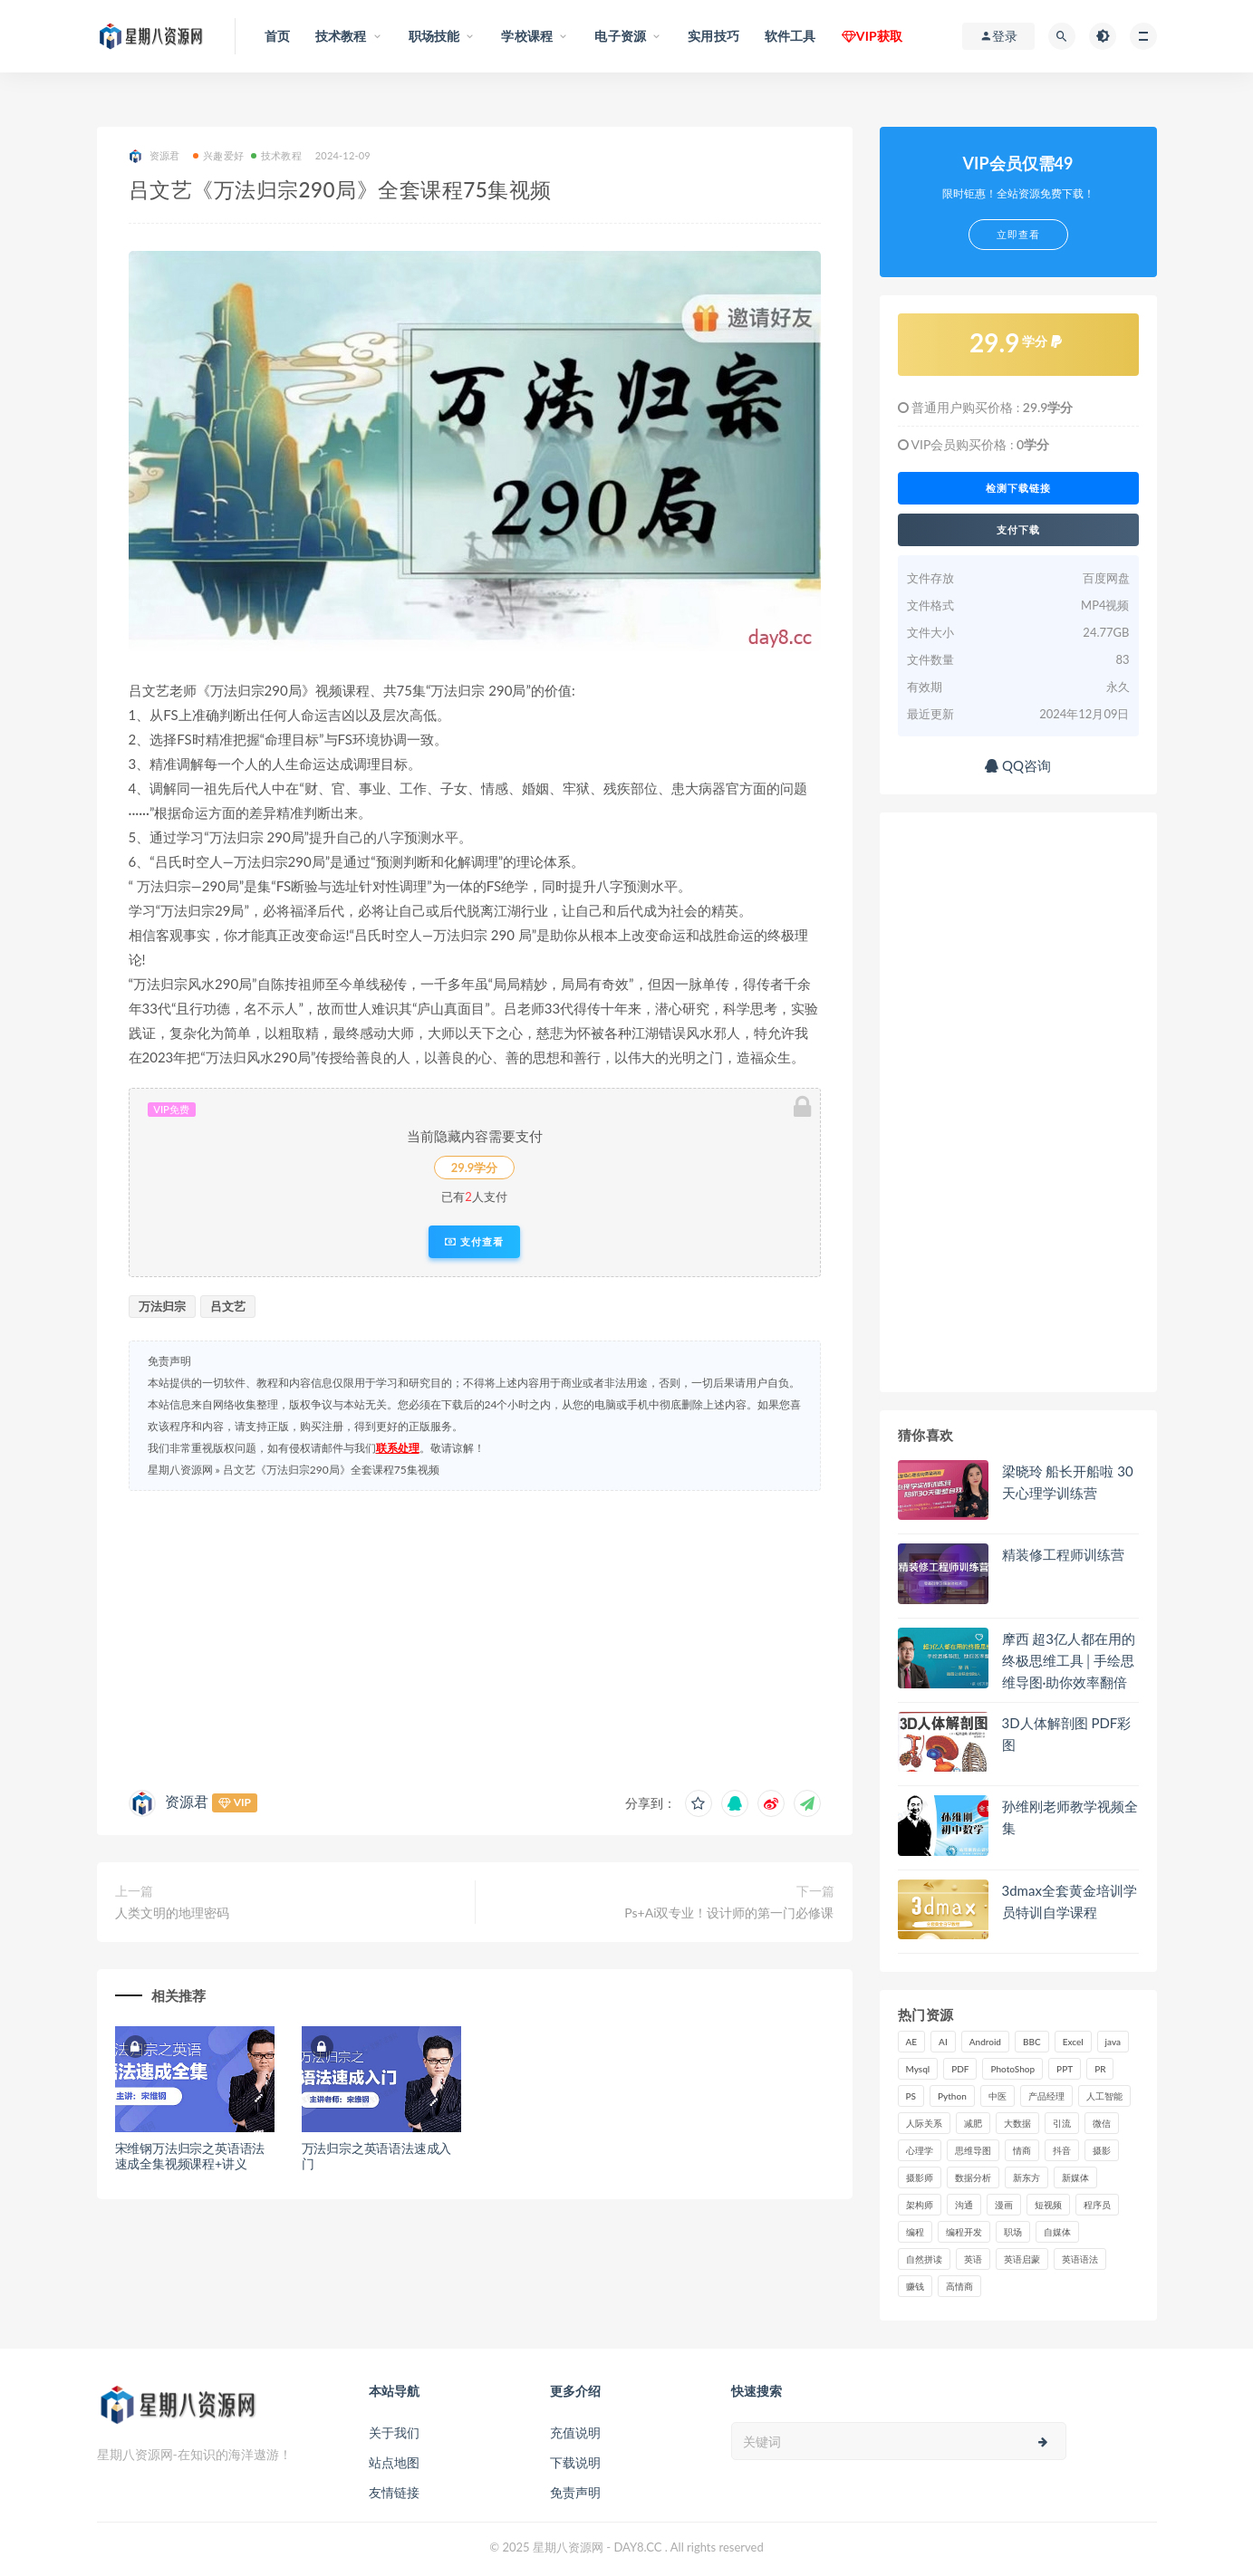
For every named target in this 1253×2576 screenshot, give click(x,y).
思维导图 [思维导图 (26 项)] (973, 2150)
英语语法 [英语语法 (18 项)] (1080, 2259)
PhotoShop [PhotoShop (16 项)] (1012, 2068)
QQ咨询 (1018, 765)
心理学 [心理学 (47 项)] (919, 2150)
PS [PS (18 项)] (911, 2096)
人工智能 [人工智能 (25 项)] (1104, 2096)
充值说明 (575, 2432)
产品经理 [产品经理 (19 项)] (1046, 2096)
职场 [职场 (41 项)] (1013, 2231)
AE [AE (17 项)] (912, 2041)
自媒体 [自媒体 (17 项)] (1057, 2231)
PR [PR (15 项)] (1099, 2068)
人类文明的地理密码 (172, 1912)
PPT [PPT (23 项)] (1064, 2068)
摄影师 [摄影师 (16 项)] (919, 2177)
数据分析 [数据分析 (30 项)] (973, 2177)
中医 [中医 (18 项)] (997, 2096)
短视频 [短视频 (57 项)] (1048, 2204)
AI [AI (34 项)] (943, 2041)
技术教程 (276, 155)
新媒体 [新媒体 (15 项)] (1075, 2177)
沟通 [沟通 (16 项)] (964, 2204)
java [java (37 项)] (1113, 2041)
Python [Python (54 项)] (952, 2096)
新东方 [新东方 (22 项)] (1026, 2177)
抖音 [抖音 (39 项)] (1062, 2150)
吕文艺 (228, 1306)
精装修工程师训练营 (1063, 1554)
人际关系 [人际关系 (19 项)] (924, 2123)
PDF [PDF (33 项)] (960, 2068)
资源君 (154, 156)
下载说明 (575, 2462)
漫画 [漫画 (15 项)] (1004, 2204)
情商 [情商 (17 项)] (1022, 2150)
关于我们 (394, 2432)
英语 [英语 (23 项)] (973, 2259)
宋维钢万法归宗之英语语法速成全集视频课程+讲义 (190, 2155)
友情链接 (394, 2492)
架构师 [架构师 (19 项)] (919, 2204)
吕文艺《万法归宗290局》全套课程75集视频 (331, 1469)
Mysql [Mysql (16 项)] (918, 2068)
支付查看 (474, 1241)
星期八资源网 (180, 1469)
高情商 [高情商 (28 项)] (959, 2286)
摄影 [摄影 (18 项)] (1102, 2150)
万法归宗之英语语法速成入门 (377, 2155)
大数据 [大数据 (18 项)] (1017, 2123)
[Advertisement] (475, 1636)
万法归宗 (162, 1306)
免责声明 (575, 2492)
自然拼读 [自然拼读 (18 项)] (924, 2259)
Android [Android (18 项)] (985, 2041)
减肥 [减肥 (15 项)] (973, 2123)
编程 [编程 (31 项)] (915, 2231)
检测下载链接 (1018, 488)
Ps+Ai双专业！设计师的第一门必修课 (729, 1912)
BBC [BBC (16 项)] (1032, 2041)
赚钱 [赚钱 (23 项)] (915, 2286)
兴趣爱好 (218, 155)
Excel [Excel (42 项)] (1073, 2041)
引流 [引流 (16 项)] (1062, 2123)
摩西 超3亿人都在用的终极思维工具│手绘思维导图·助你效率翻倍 (1069, 1660)
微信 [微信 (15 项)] (1102, 2123)
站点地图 (394, 2462)
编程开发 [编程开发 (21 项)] (964, 2231)
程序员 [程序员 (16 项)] (1097, 2204)
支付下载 (1018, 529)
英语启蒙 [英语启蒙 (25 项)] (1022, 2259)
